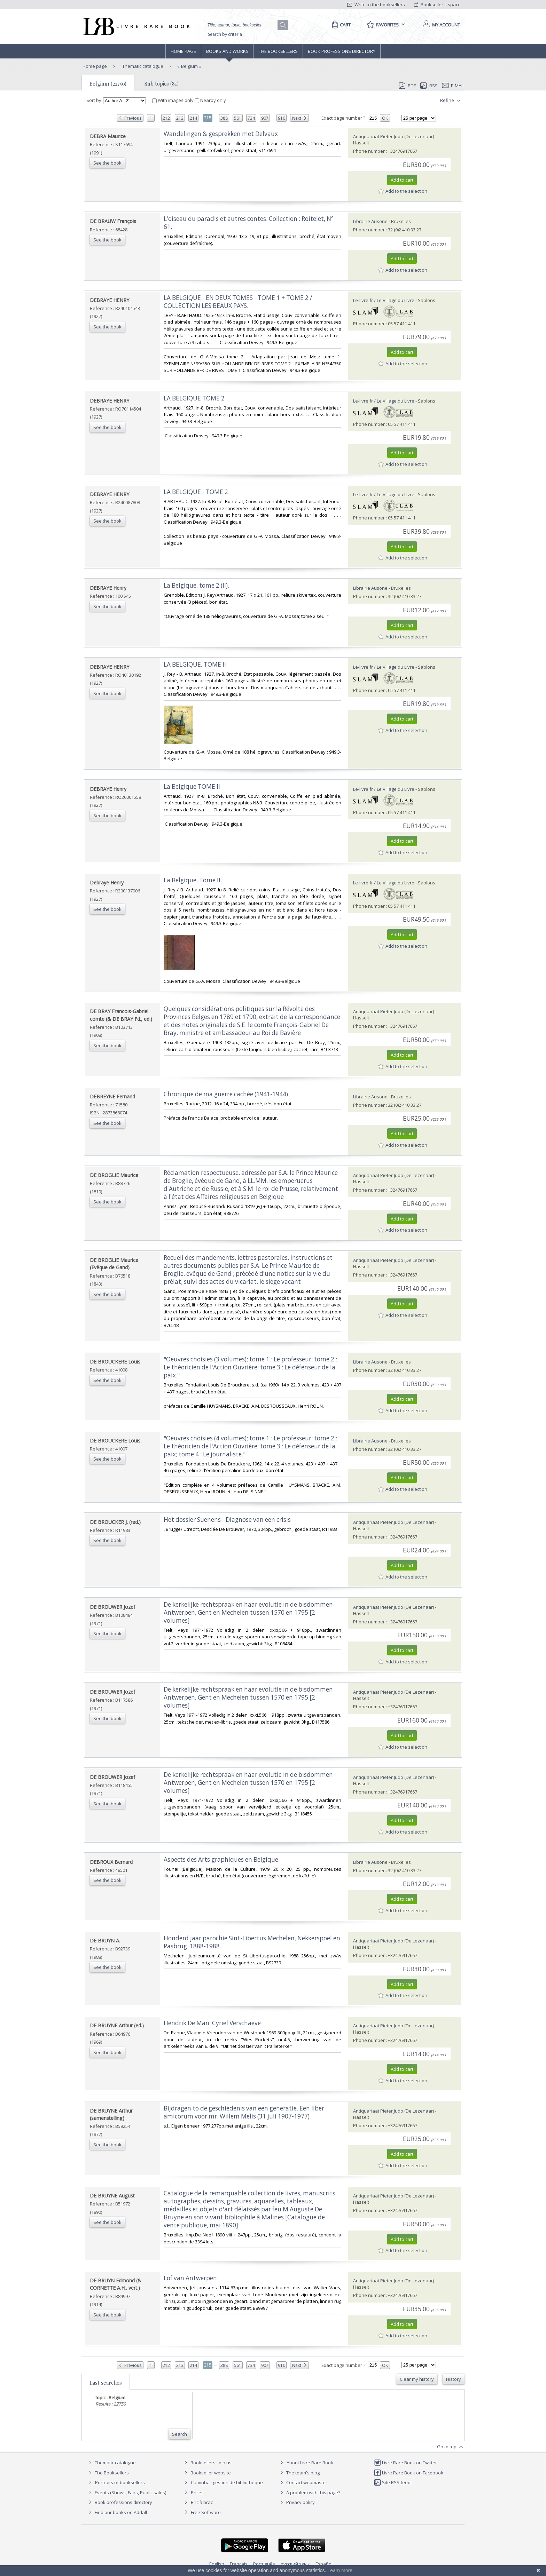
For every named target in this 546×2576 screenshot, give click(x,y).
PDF (407, 85)
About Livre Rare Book (310, 2462)
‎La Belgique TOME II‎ (192, 786)
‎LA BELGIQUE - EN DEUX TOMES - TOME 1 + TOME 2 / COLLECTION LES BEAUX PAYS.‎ (238, 302)
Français (239, 2564)
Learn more (339, 2570)
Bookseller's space (437, 4)
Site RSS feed (392, 2482)
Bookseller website (206, 2472)
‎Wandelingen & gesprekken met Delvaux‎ (221, 134)
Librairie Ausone (370, 221)
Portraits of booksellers (120, 2482)
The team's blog (299, 2472)
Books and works (227, 51)
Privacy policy (296, 2502)
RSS (428, 85)
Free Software (206, 2512)
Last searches (105, 2382)
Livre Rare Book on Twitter (405, 2462)
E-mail (453, 85)
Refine (451, 100)
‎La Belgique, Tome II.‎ (193, 880)
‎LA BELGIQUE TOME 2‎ (194, 398)
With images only (173, 100)
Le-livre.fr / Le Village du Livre (383, 300)
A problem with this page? (309, 2492)
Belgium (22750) (107, 83)
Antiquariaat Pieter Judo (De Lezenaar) (393, 136)
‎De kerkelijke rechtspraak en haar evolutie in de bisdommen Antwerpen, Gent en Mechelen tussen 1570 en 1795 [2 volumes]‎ (248, 1612)
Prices (197, 2492)
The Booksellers (278, 51)
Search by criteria (225, 34)
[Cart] (340, 24)
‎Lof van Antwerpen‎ (190, 2278)
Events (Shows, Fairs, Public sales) (126, 2492)
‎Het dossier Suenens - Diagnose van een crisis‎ (227, 1520)
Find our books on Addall (117, 2512)
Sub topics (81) (162, 83)
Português (264, 2564)
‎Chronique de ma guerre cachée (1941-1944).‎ (226, 1094)
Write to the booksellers (376, 4)
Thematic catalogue (142, 66)
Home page (183, 51)
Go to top (451, 2446)
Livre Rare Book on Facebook (408, 2472)
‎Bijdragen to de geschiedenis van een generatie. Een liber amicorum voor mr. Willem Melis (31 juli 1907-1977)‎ (244, 2112)
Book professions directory (341, 51)
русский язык (295, 2564)
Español (324, 2564)
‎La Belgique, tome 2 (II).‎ (196, 585)
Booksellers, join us (207, 2462)
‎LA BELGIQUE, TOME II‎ (195, 664)
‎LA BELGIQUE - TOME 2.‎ (196, 492)
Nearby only (210, 100)
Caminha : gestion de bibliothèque (227, 2482)
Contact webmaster (302, 2482)
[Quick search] (244, 25)
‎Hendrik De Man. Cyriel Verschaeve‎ (212, 2023)
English (216, 2564)
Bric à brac (202, 2502)
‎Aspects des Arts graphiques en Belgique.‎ (222, 1859)
